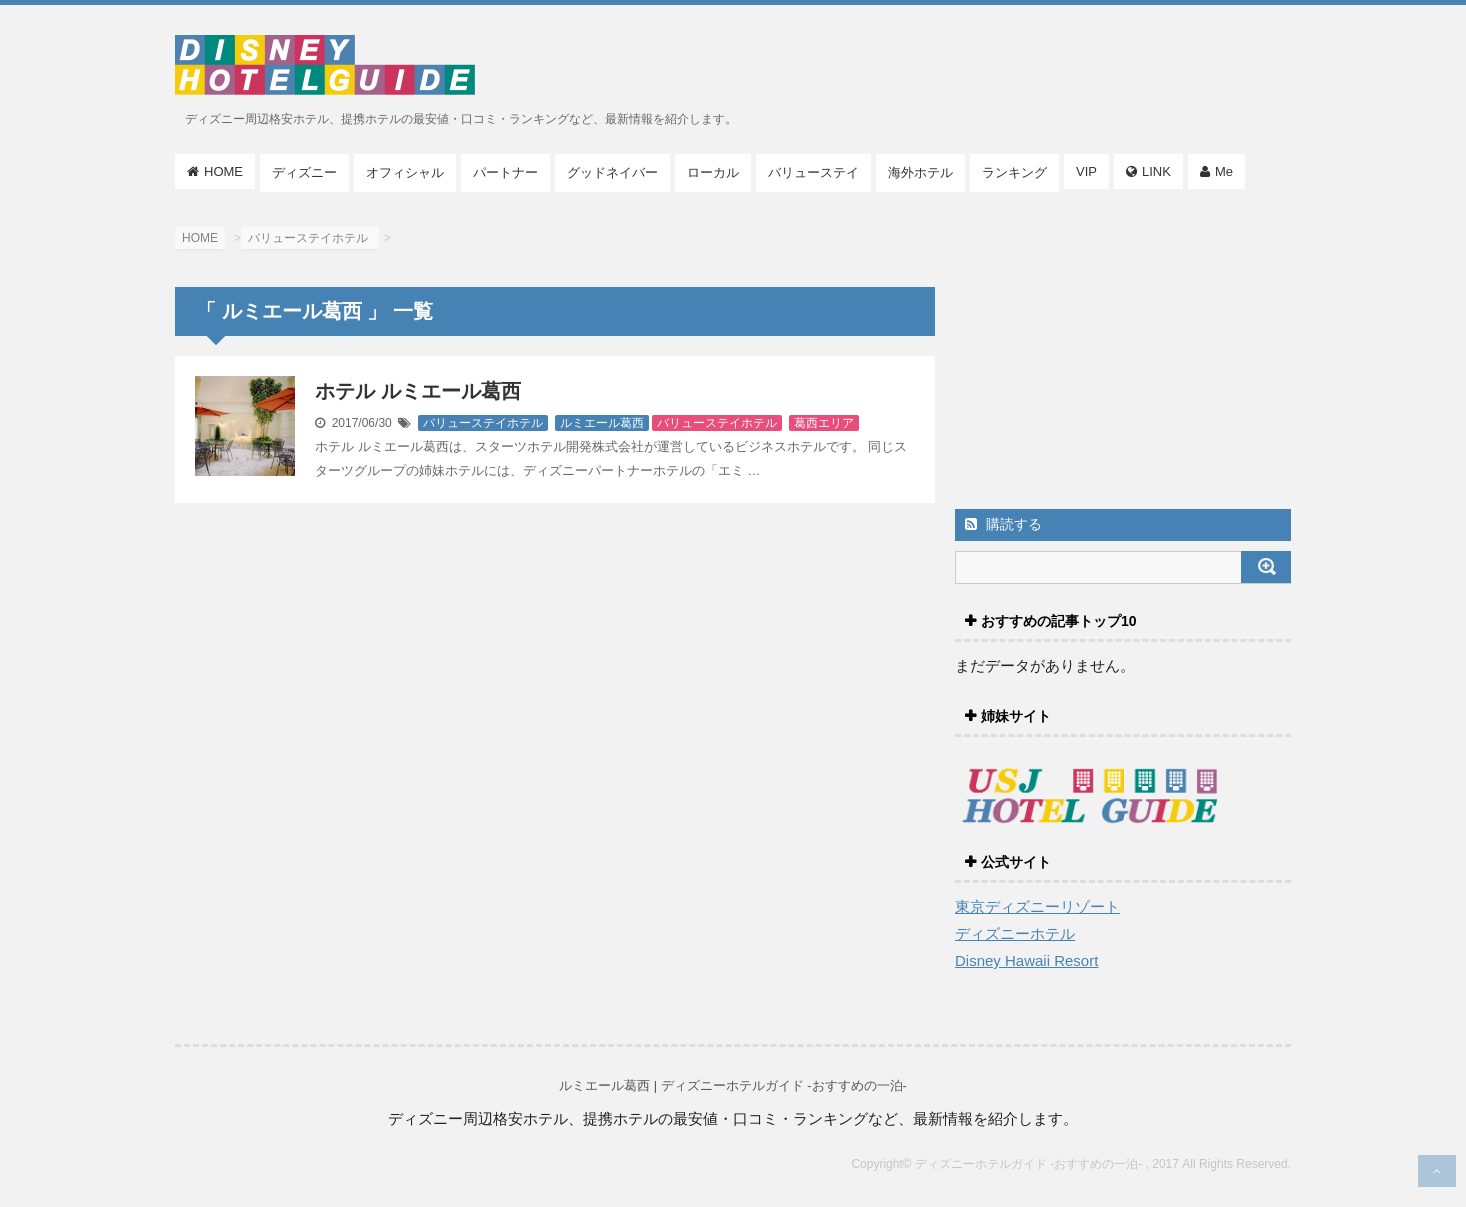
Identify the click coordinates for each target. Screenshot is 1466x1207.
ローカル (713, 172)
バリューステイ (813, 172)
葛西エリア (824, 423)
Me (1224, 171)
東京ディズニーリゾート (1037, 906)
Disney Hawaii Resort (1026, 960)
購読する (1003, 524)
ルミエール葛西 (602, 423)
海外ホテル (920, 172)
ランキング (1014, 172)
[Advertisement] (1123, 355)
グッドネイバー (612, 172)
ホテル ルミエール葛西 (418, 391)
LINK (1156, 171)
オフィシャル (405, 172)
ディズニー (304, 172)
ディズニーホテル (1015, 933)
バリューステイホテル (483, 423)
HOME (223, 171)
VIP (1086, 171)
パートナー (505, 172)
